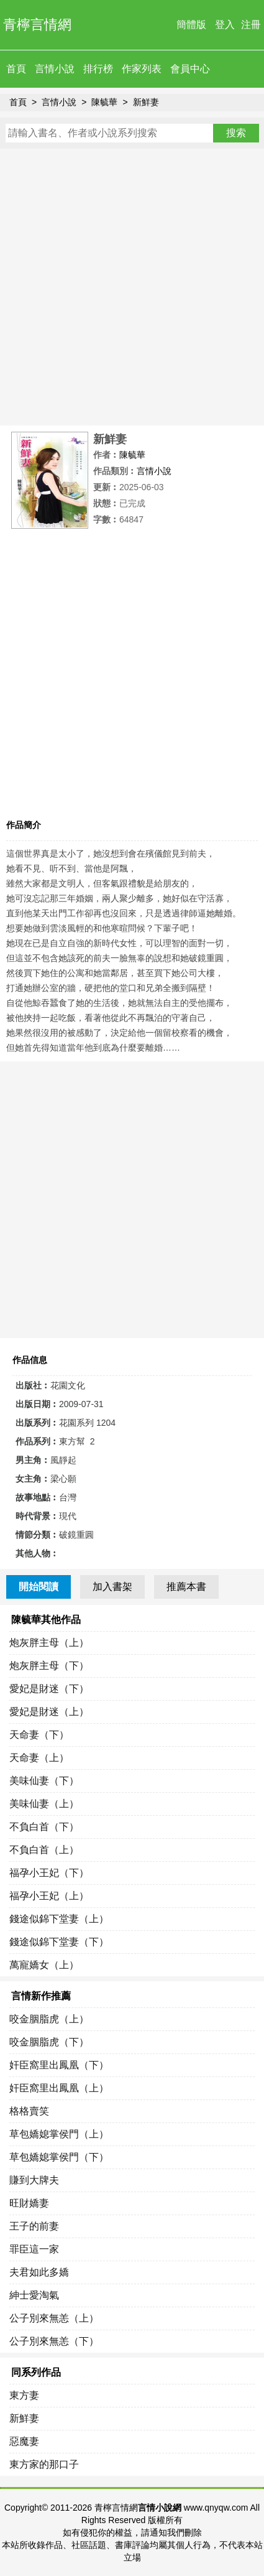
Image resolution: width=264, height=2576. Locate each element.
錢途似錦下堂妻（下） (59, 1942)
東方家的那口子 (44, 2464)
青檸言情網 (37, 24)
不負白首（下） (44, 1826)
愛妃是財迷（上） (49, 1711)
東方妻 (24, 2395)
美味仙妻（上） (44, 1803)
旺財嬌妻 (29, 2203)
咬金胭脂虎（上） (49, 2019)
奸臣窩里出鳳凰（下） (59, 2065)
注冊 (251, 24)
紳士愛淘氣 (34, 2295)
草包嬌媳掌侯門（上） (59, 2134)
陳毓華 (104, 102)
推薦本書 (186, 1586)
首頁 (16, 68)
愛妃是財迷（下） (49, 1688)
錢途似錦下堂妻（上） (59, 1918)
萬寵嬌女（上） (44, 1965)
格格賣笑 (29, 2111)
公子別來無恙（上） (54, 2318)
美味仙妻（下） (44, 1780)
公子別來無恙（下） (54, 2341)
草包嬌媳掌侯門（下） (59, 2157)
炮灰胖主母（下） (49, 1665)
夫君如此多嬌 (39, 2272)
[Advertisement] (132, 287)
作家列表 (142, 68)
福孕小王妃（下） (49, 1872)
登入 (225, 24)
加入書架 (112, 1586)
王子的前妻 (34, 2226)
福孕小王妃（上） (49, 1895)
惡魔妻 (24, 2441)
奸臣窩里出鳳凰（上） (59, 2088)
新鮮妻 (146, 102)
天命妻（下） (39, 1734)
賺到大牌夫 (34, 2180)
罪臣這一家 (34, 2249)
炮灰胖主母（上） (49, 1642)
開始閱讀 (38, 1586)
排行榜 (98, 68)
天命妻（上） (39, 1757)
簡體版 (191, 24)
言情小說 (55, 68)
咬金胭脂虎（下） (49, 2042)
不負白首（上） (44, 1849)
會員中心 (190, 68)
